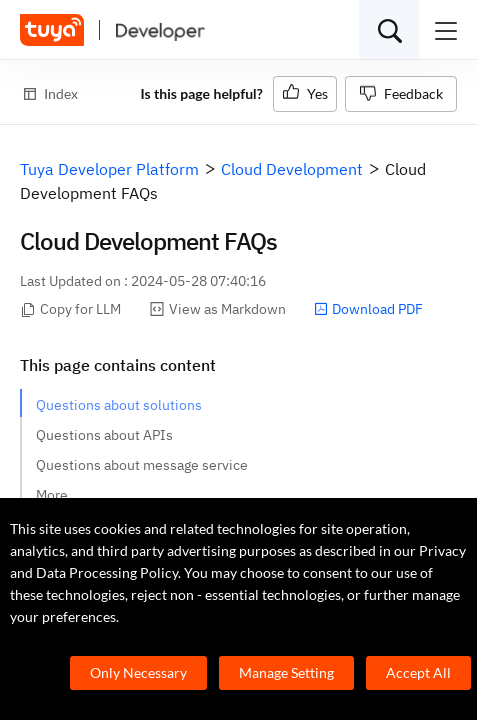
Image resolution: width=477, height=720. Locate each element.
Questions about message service (142, 465)
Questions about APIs (104, 435)
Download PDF (368, 309)
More (52, 495)
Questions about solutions (119, 405)
